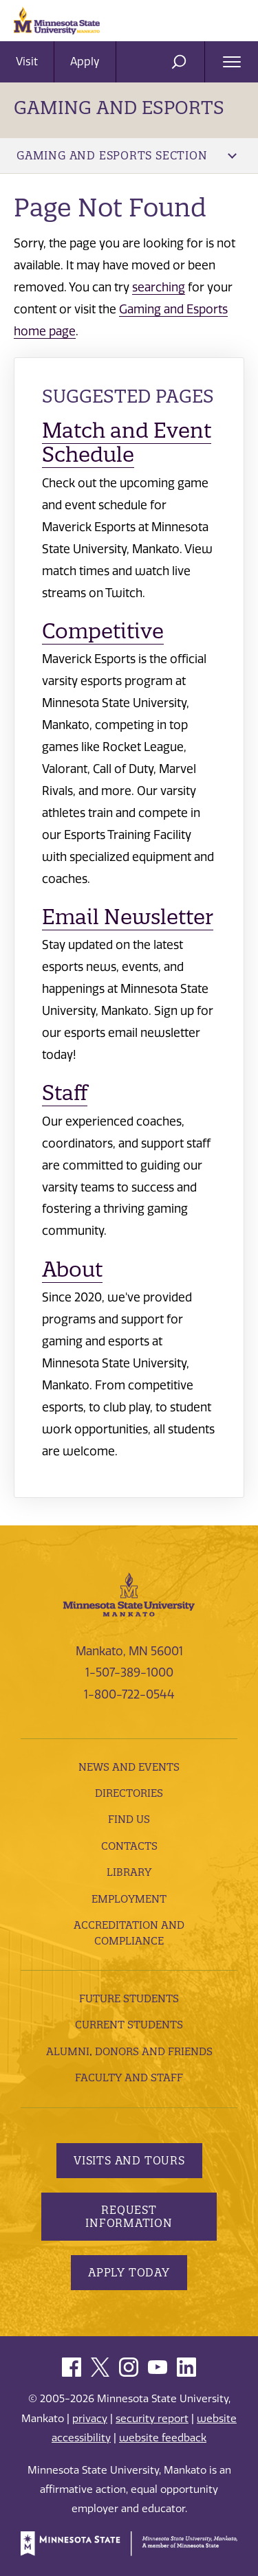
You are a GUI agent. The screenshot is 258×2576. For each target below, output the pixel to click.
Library (129, 1872)
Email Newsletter (127, 917)
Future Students (129, 1998)
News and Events (129, 1766)
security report (152, 2418)
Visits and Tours (129, 2160)
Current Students (129, 2024)
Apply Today (129, 2272)
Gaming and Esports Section (127, 155)
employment (129, 1898)
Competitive (103, 631)
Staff (64, 1093)
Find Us (129, 1819)
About (72, 1269)
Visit (27, 61)
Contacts (129, 1845)
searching (158, 287)
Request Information (129, 2216)
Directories (129, 1793)
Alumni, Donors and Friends (129, 2051)
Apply (85, 61)
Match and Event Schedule (126, 443)
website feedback (162, 2438)
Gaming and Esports (119, 107)
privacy (89, 2418)
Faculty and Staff (129, 2077)
